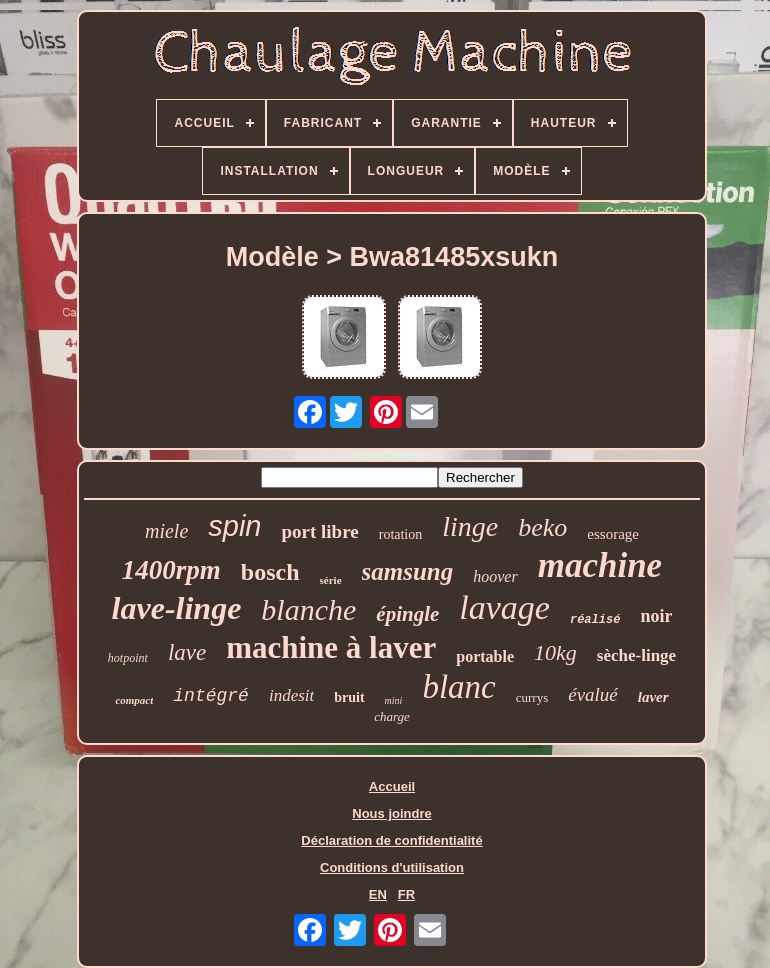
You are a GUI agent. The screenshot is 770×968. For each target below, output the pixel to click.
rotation (401, 534)
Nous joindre (391, 813)
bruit (349, 697)
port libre (319, 531)
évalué (593, 694)
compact (134, 700)
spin (234, 526)
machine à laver (331, 647)
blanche (308, 609)
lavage (504, 607)
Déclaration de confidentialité (391, 840)
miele (166, 531)
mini (394, 700)
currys (532, 697)
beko (542, 527)
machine (600, 565)
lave (187, 652)
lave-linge (177, 608)
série (331, 580)
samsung (408, 571)
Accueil (392, 786)
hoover (495, 576)
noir (656, 616)
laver (653, 697)
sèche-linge (636, 655)
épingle (407, 614)
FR (406, 894)
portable (485, 656)
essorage (613, 534)
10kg (555, 652)
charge (392, 716)
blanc (458, 687)
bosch (270, 572)
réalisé (595, 620)
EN (378, 894)
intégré (211, 696)
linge (470, 526)
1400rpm (171, 570)
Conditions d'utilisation (392, 867)
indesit (291, 695)
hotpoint (128, 658)
